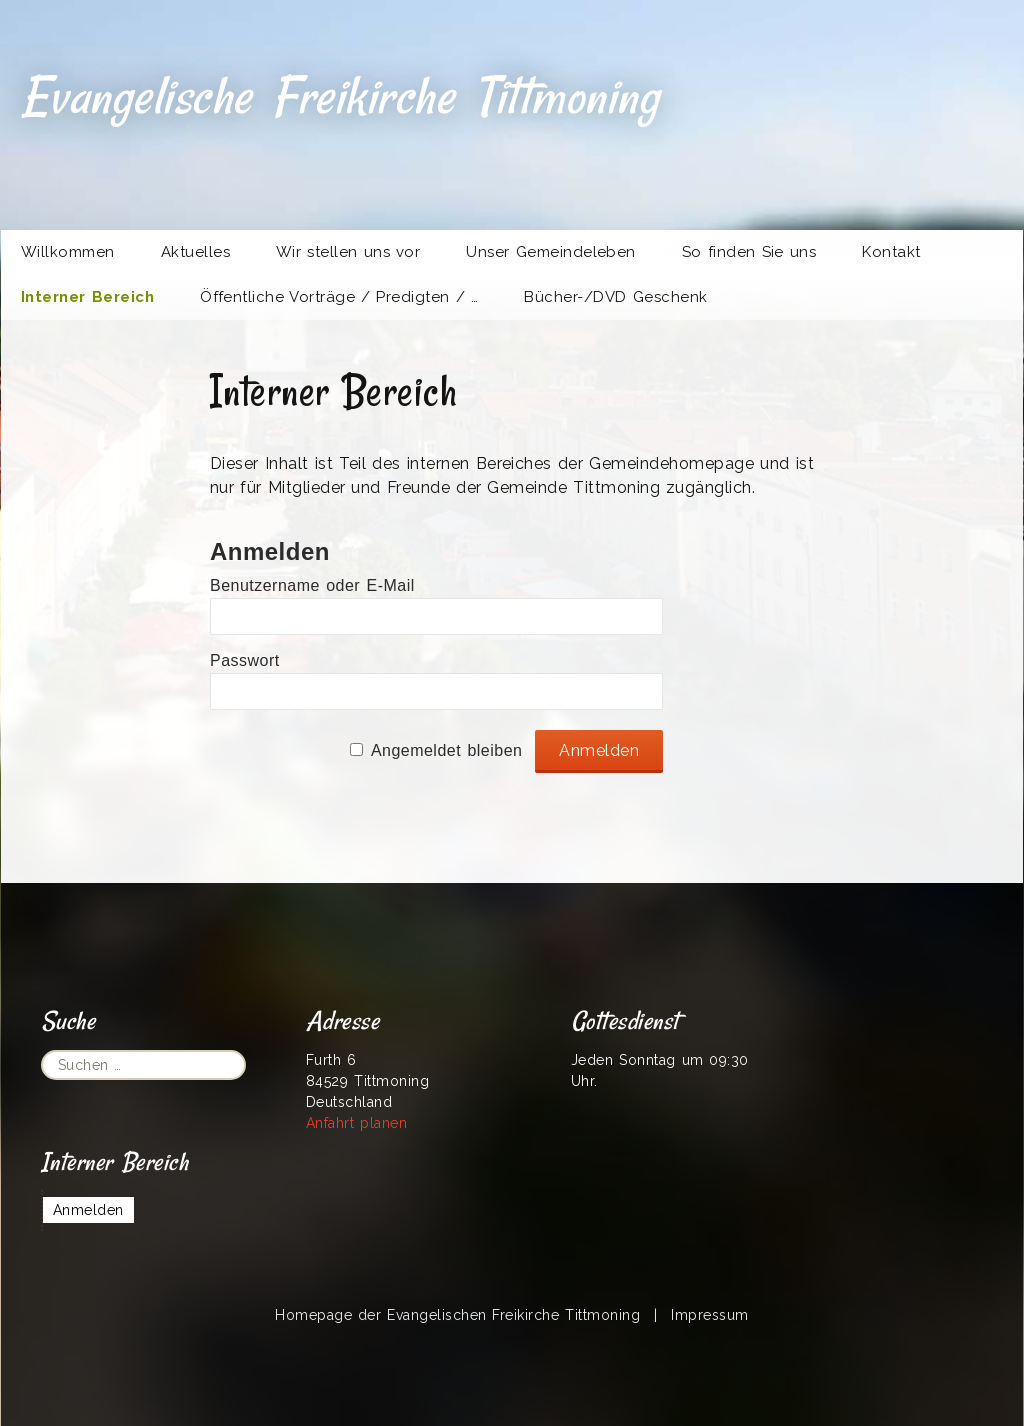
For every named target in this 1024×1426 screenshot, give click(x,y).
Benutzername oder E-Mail (312, 585)
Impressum (709, 1315)
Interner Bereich (87, 297)
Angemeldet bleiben (447, 750)
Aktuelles (195, 252)
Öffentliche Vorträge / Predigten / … (339, 297)
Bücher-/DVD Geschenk (615, 297)
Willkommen (68, 252)
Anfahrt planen (356, 1123)
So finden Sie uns (749, 252)
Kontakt (891, 252)
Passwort (245, 660)
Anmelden (88, 1210)
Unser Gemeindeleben (551, 252)
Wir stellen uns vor (348, 252)
